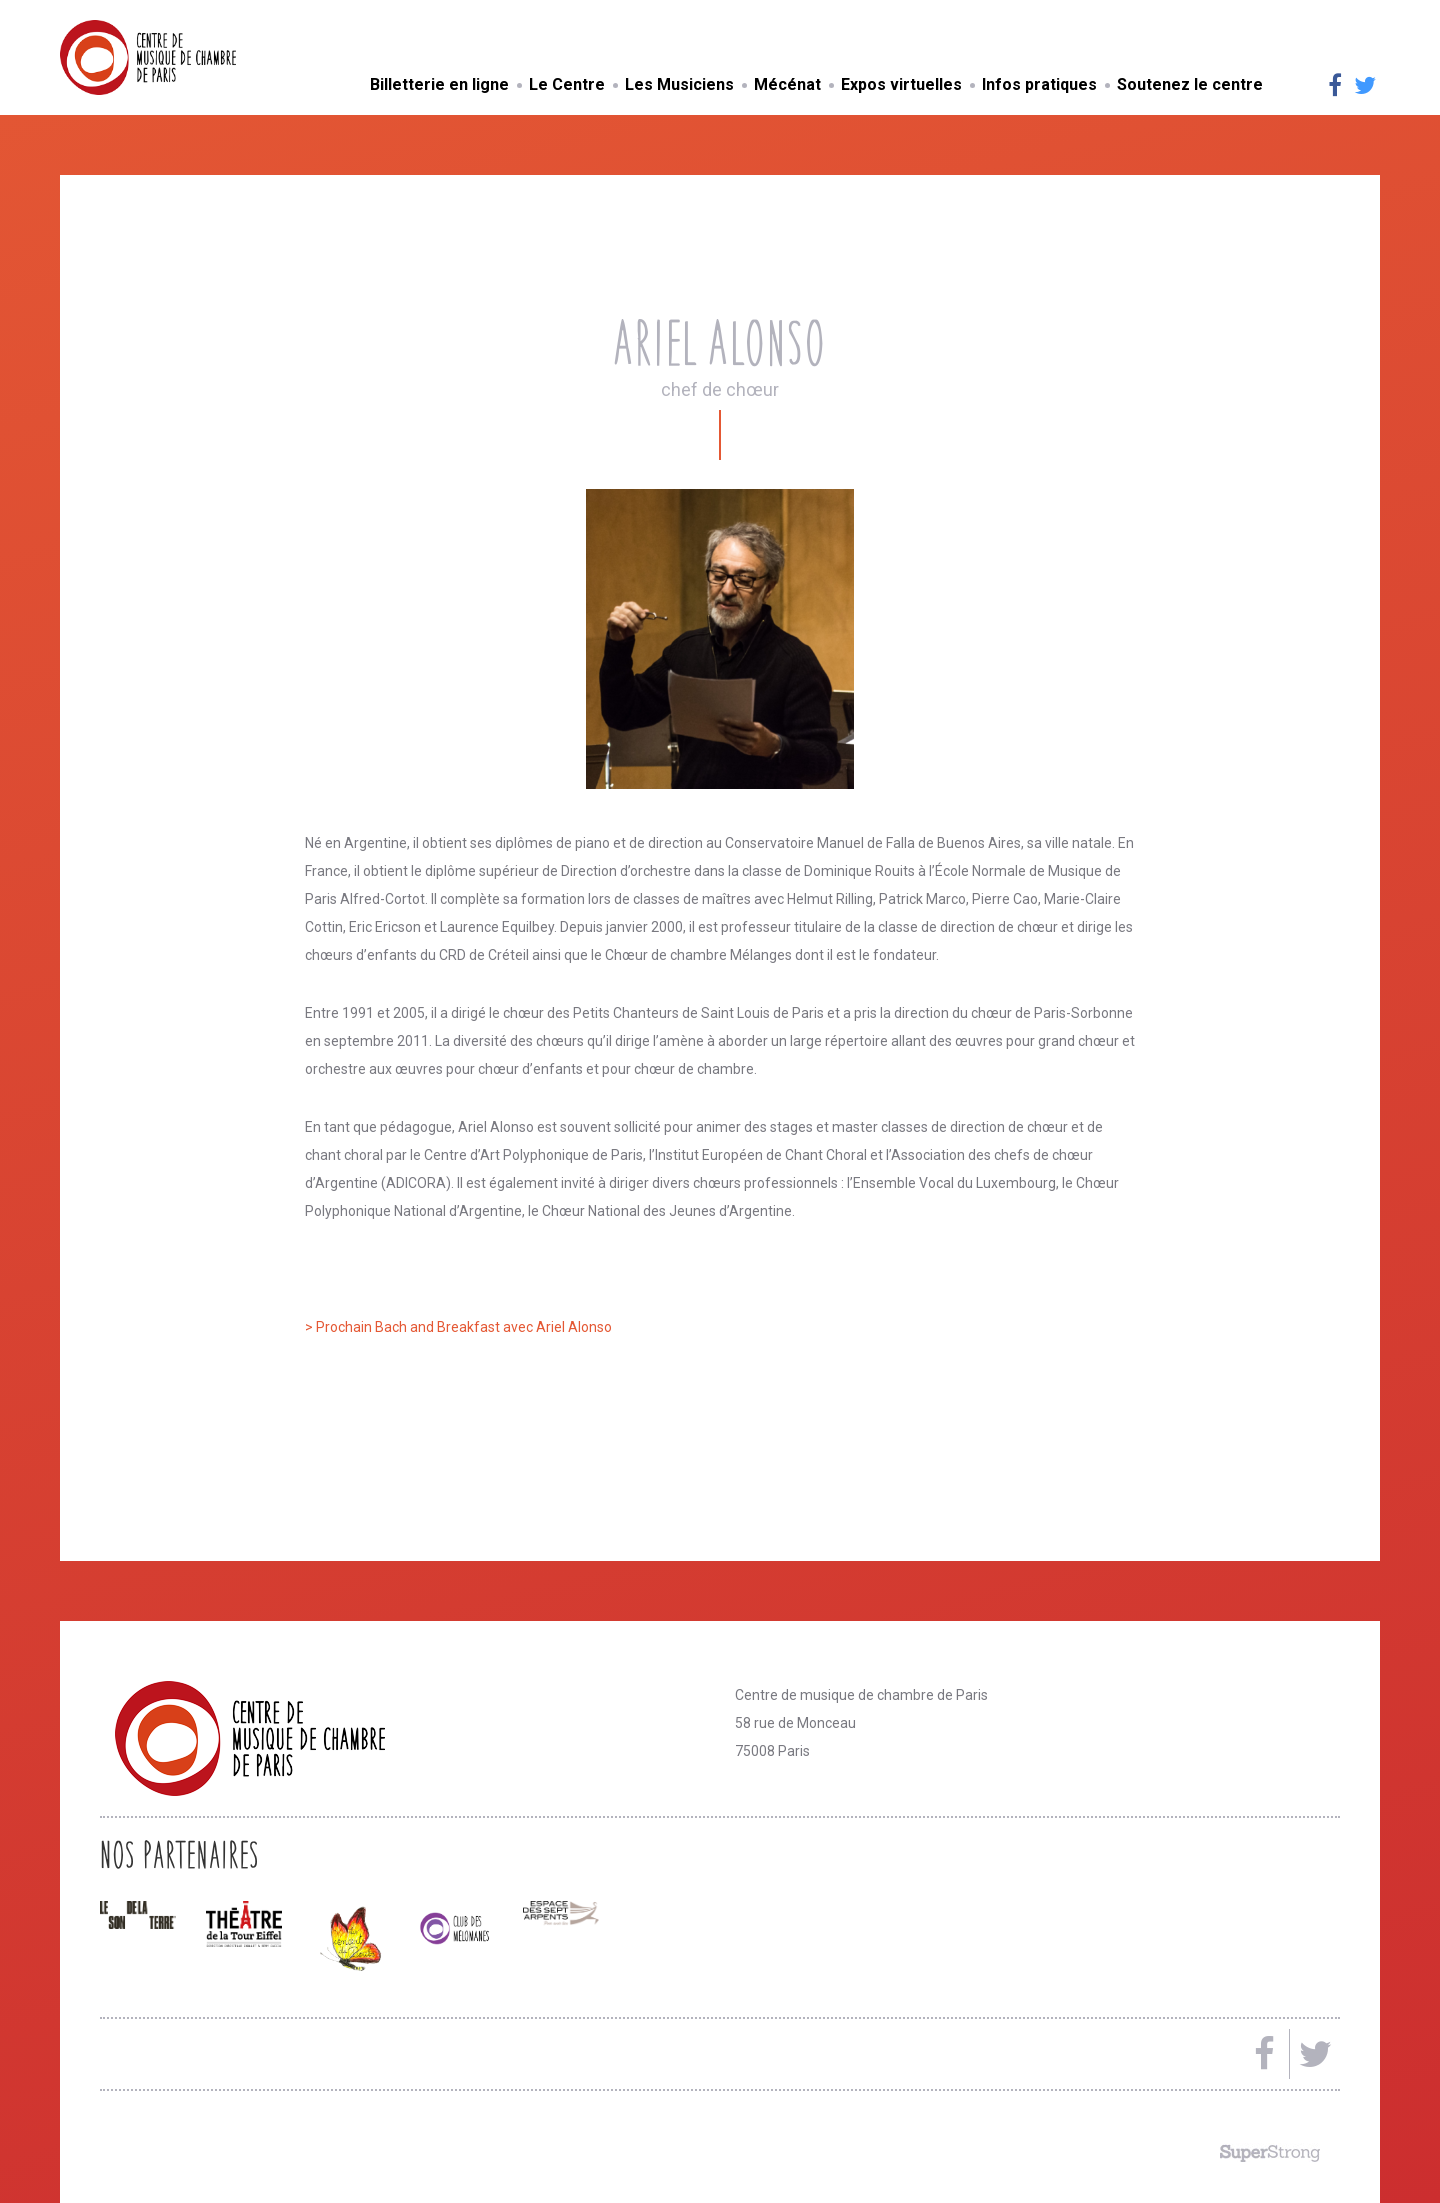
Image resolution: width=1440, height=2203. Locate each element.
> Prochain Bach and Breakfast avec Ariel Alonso (458, 1327)
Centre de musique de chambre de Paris (195, 57)
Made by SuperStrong (1270, 2153)
